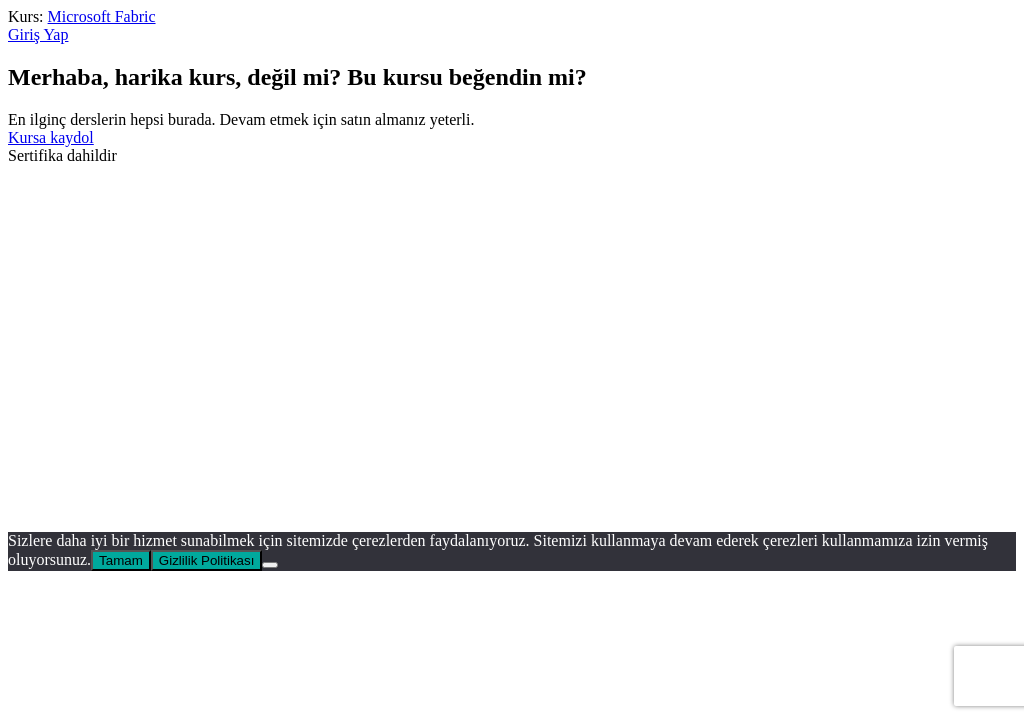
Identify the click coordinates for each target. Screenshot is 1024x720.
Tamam (121, 560)
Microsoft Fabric (102, 16)
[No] (270, 565)
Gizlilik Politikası (207, 560)
